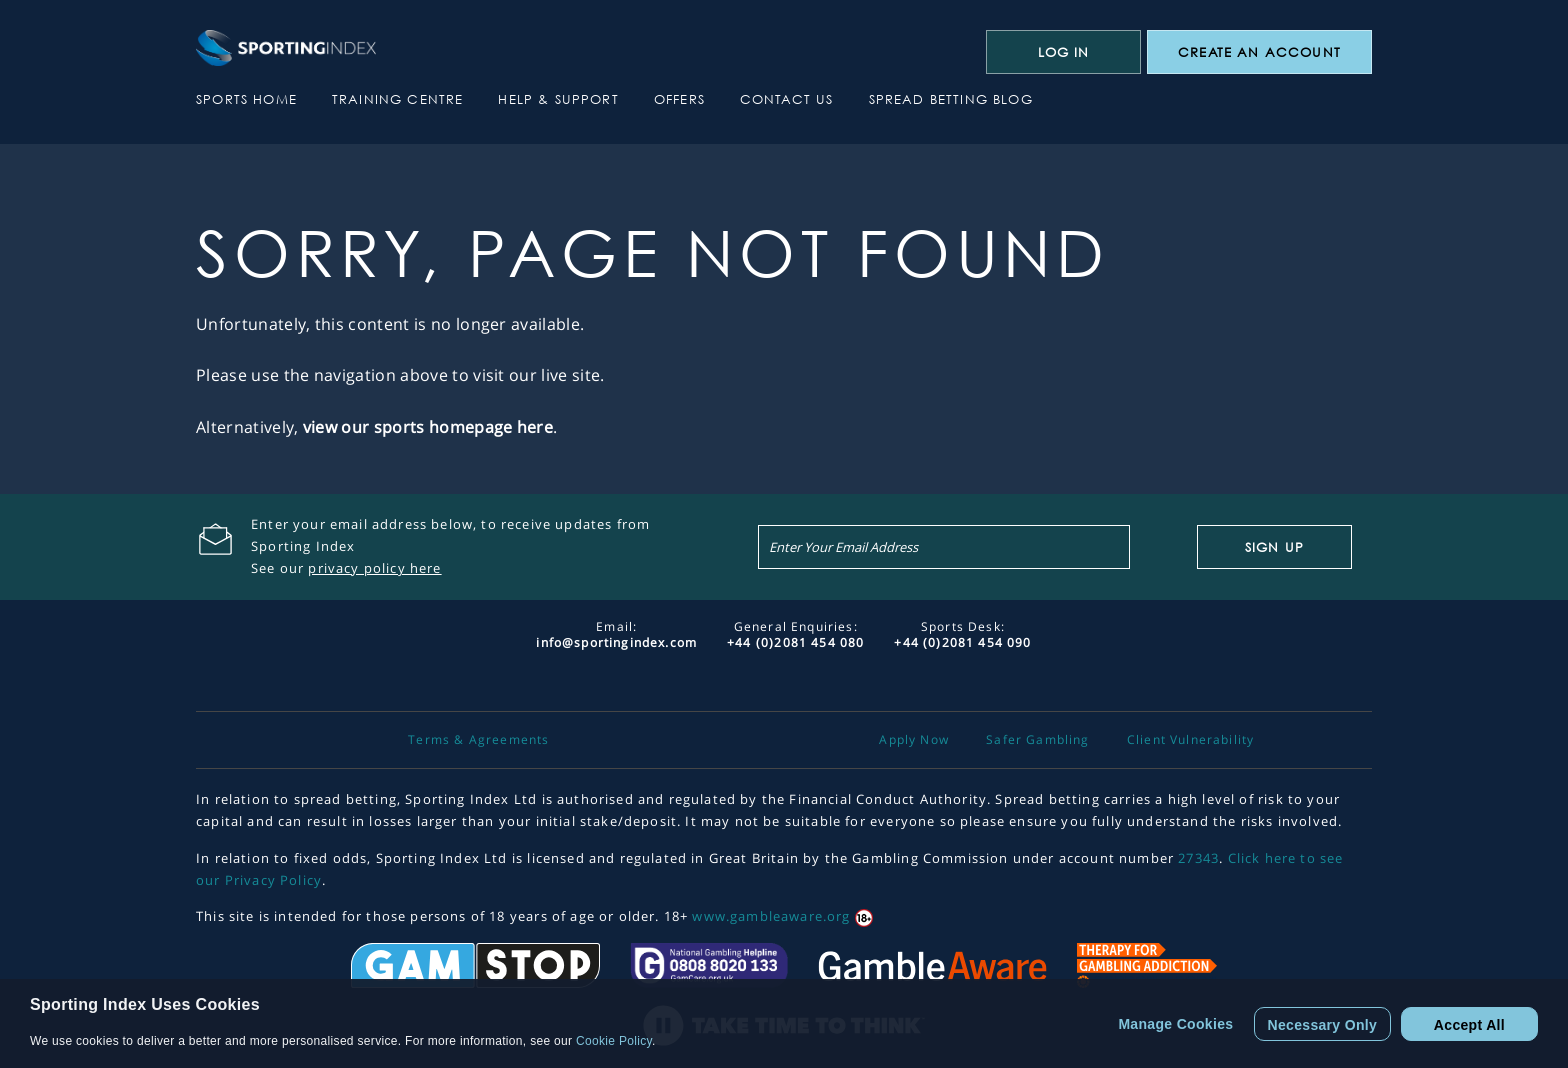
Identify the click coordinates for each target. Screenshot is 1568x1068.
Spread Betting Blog (951, 99)
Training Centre (398, 99)
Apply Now (914, 740)
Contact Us (787, 99)
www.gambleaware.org (771, 916)
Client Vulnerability (1190, 740)
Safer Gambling (1037, 740)
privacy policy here (374, 568)
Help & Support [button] (558, 99)
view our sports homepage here (428, 427)
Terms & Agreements (478, 740)
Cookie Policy (614, 1041)
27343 (1198, 858)
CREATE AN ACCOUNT (1259, 52)
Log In (1064, 52)
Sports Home (246, 99)
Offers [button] (679, 99)
